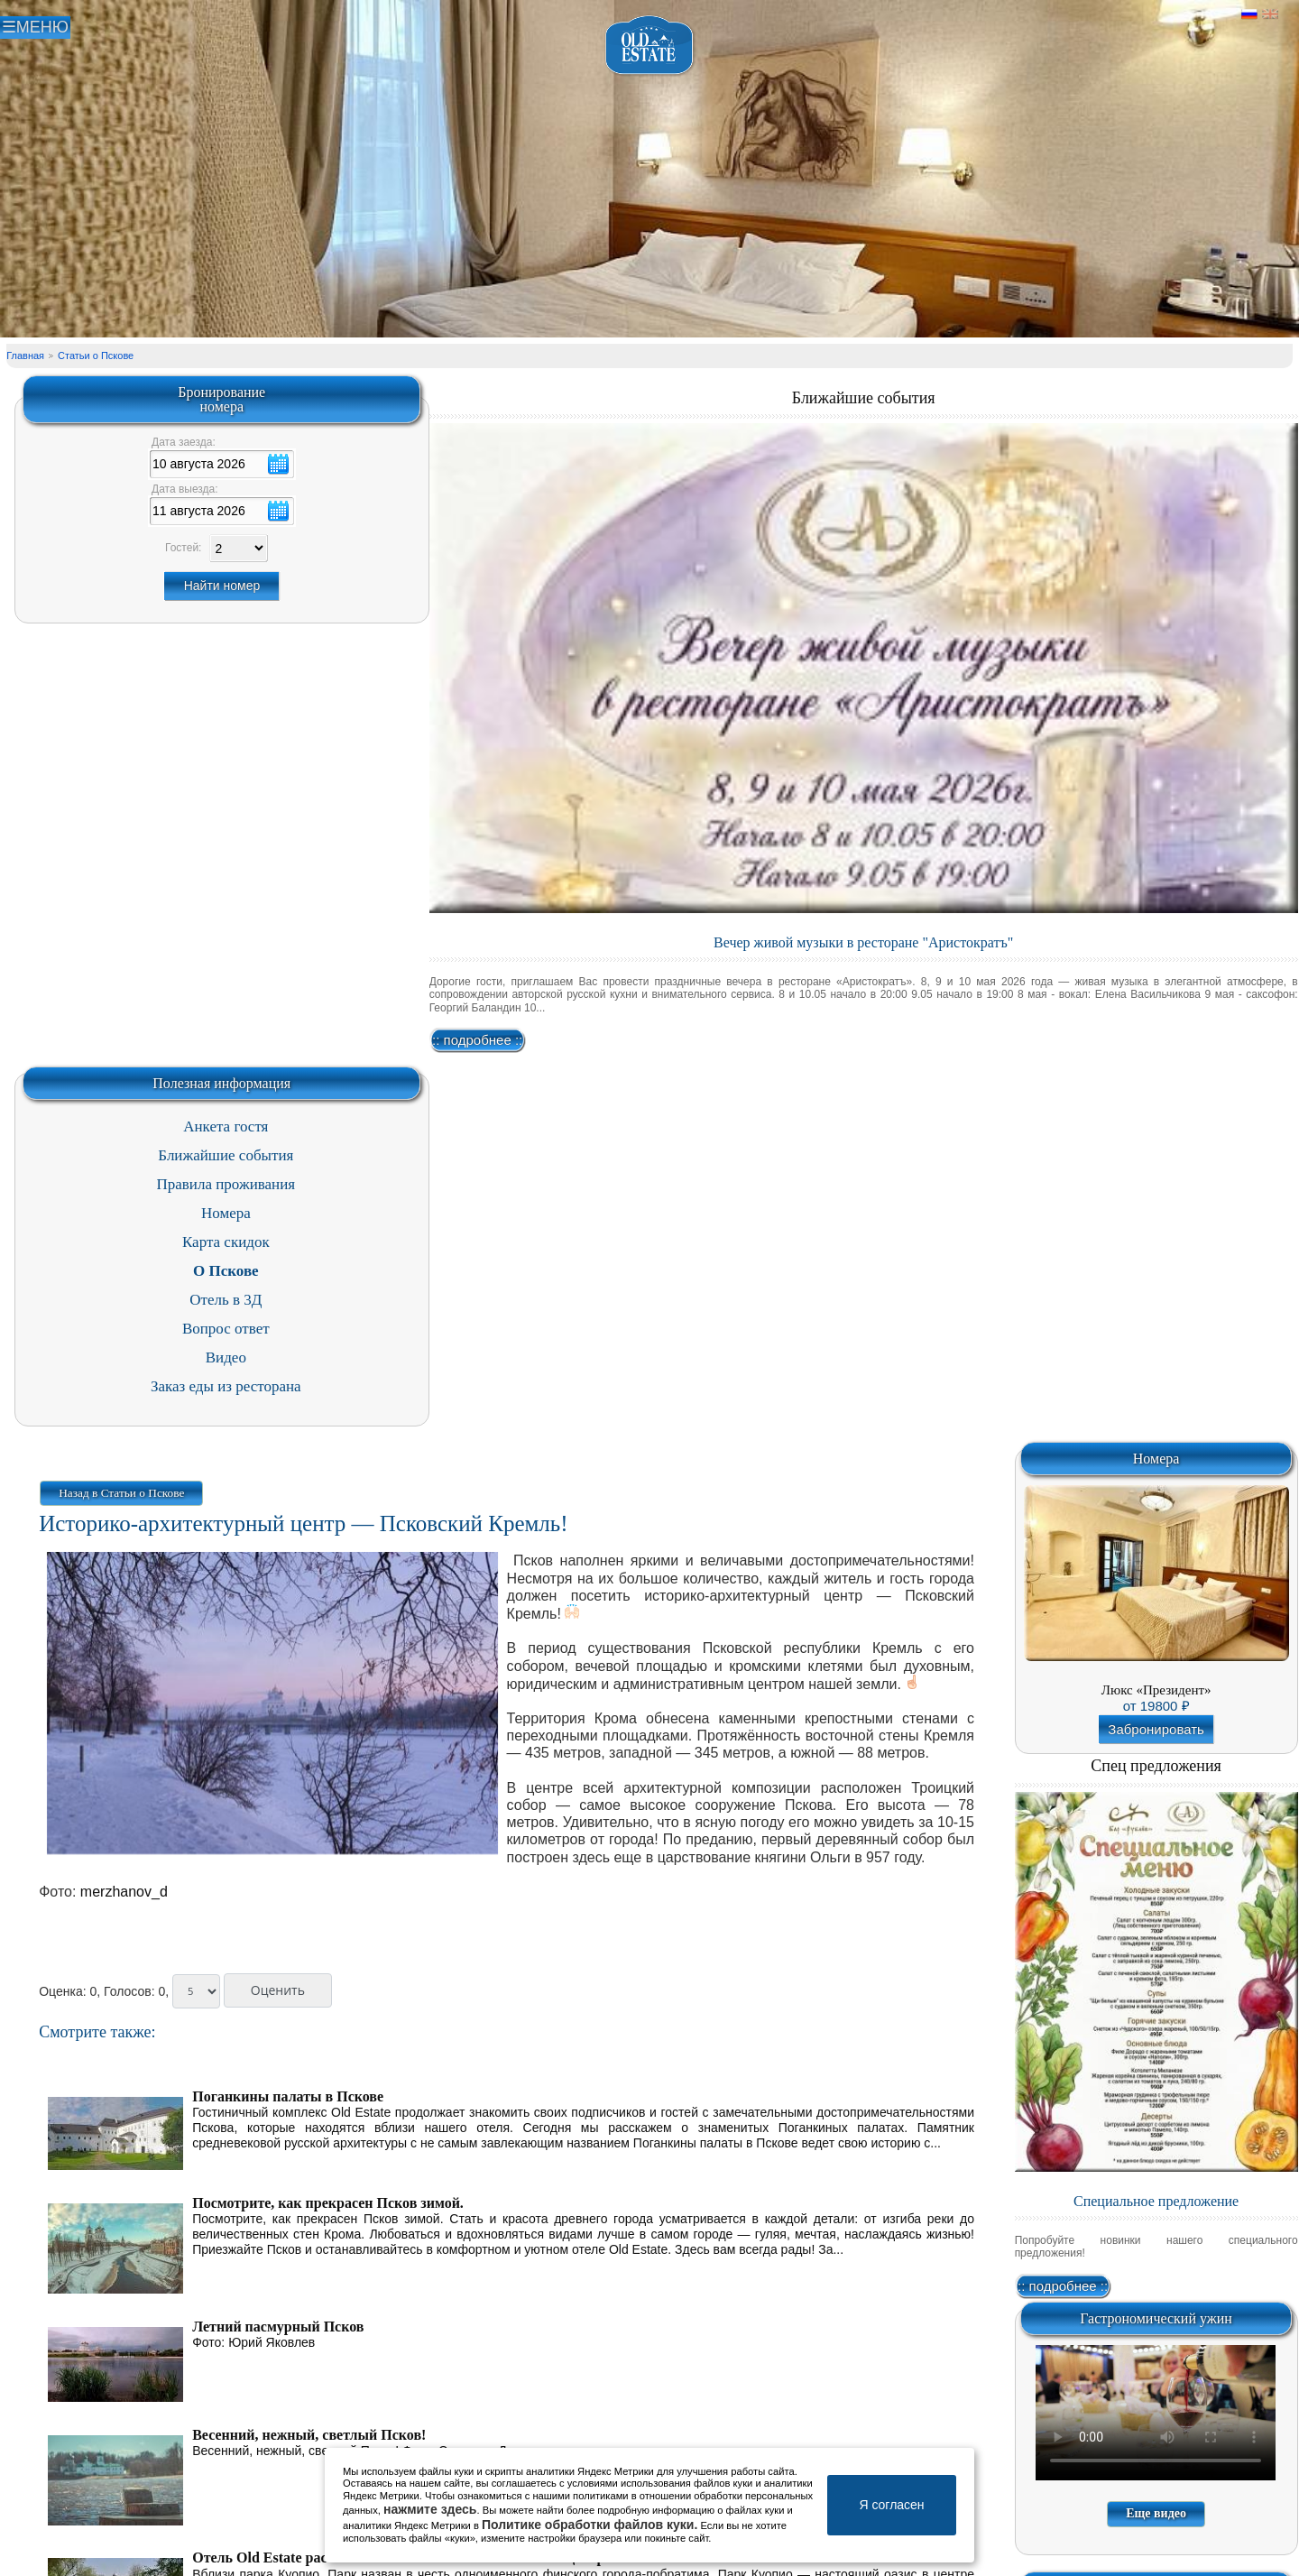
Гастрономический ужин (1156, 2318)
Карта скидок (226, 1242)
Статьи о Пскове (96, 355)
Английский (1270, 14)
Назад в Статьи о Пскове (121, 1493)
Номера (226, 1213)
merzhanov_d (124, 1891)
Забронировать (1156, 1729)
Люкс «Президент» (1156, 1690)
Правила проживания (226, 1184)
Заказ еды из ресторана (226, 1386)
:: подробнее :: (477, 1040)
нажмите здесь (430, 2509)
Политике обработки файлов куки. (589, 2524)
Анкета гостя (225, 1126)
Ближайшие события (863, 398)
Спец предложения (1156, 1766)
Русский (1249, 14)
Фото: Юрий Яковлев (253, 2342)
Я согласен (891, 2505)
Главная (25, 355)
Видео (226, 1357)
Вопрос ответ (226, 1328)
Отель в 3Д (225, 1299)
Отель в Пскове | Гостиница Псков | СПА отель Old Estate (650, 45)
